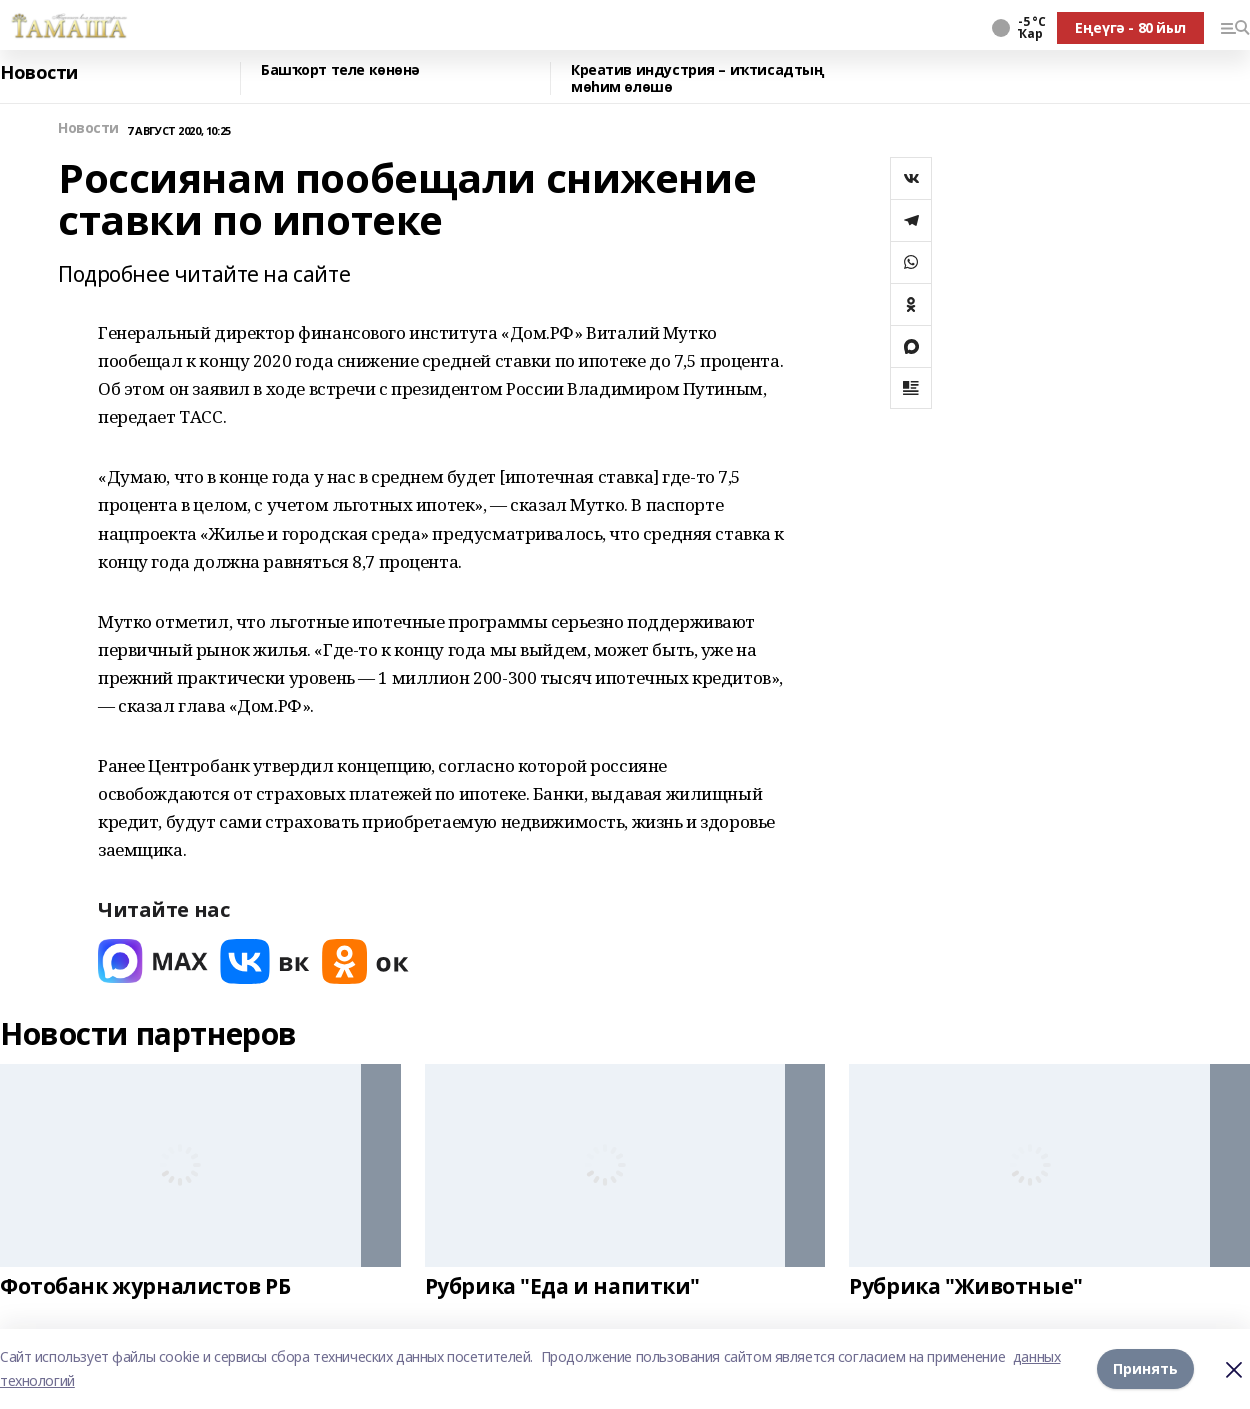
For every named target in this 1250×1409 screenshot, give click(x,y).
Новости (39, 73)
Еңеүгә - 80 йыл (1130, 27)
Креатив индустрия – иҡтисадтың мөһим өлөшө (697, 78)
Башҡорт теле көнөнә (340, 70)
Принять (1145, 1368)
